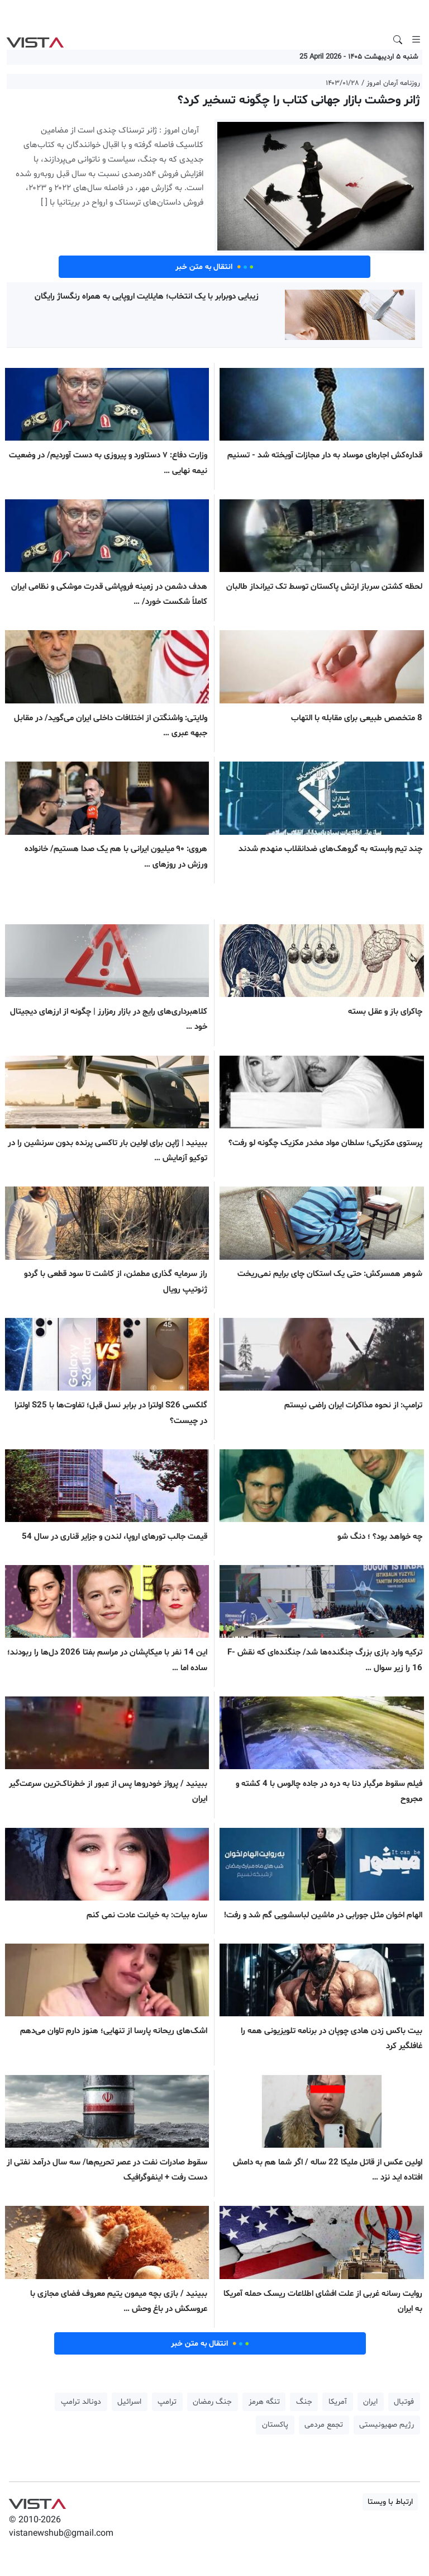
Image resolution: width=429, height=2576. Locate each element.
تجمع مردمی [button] (323, 2424)
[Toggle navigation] (416, 39)
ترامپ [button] (167, 2402)
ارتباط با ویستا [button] (390, 2502)
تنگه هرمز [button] (264, 2402)
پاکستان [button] (275, 2424)
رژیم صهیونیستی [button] (386, 2424)
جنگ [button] (304, 2402)
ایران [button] (370, 2402)
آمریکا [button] (337, 2402)
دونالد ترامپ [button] (81, 2402)
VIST (35, 40)
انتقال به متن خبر (214, 266)
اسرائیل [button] (129, 2402)
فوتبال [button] (404, 2402)
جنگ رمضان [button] (212, 2402)
